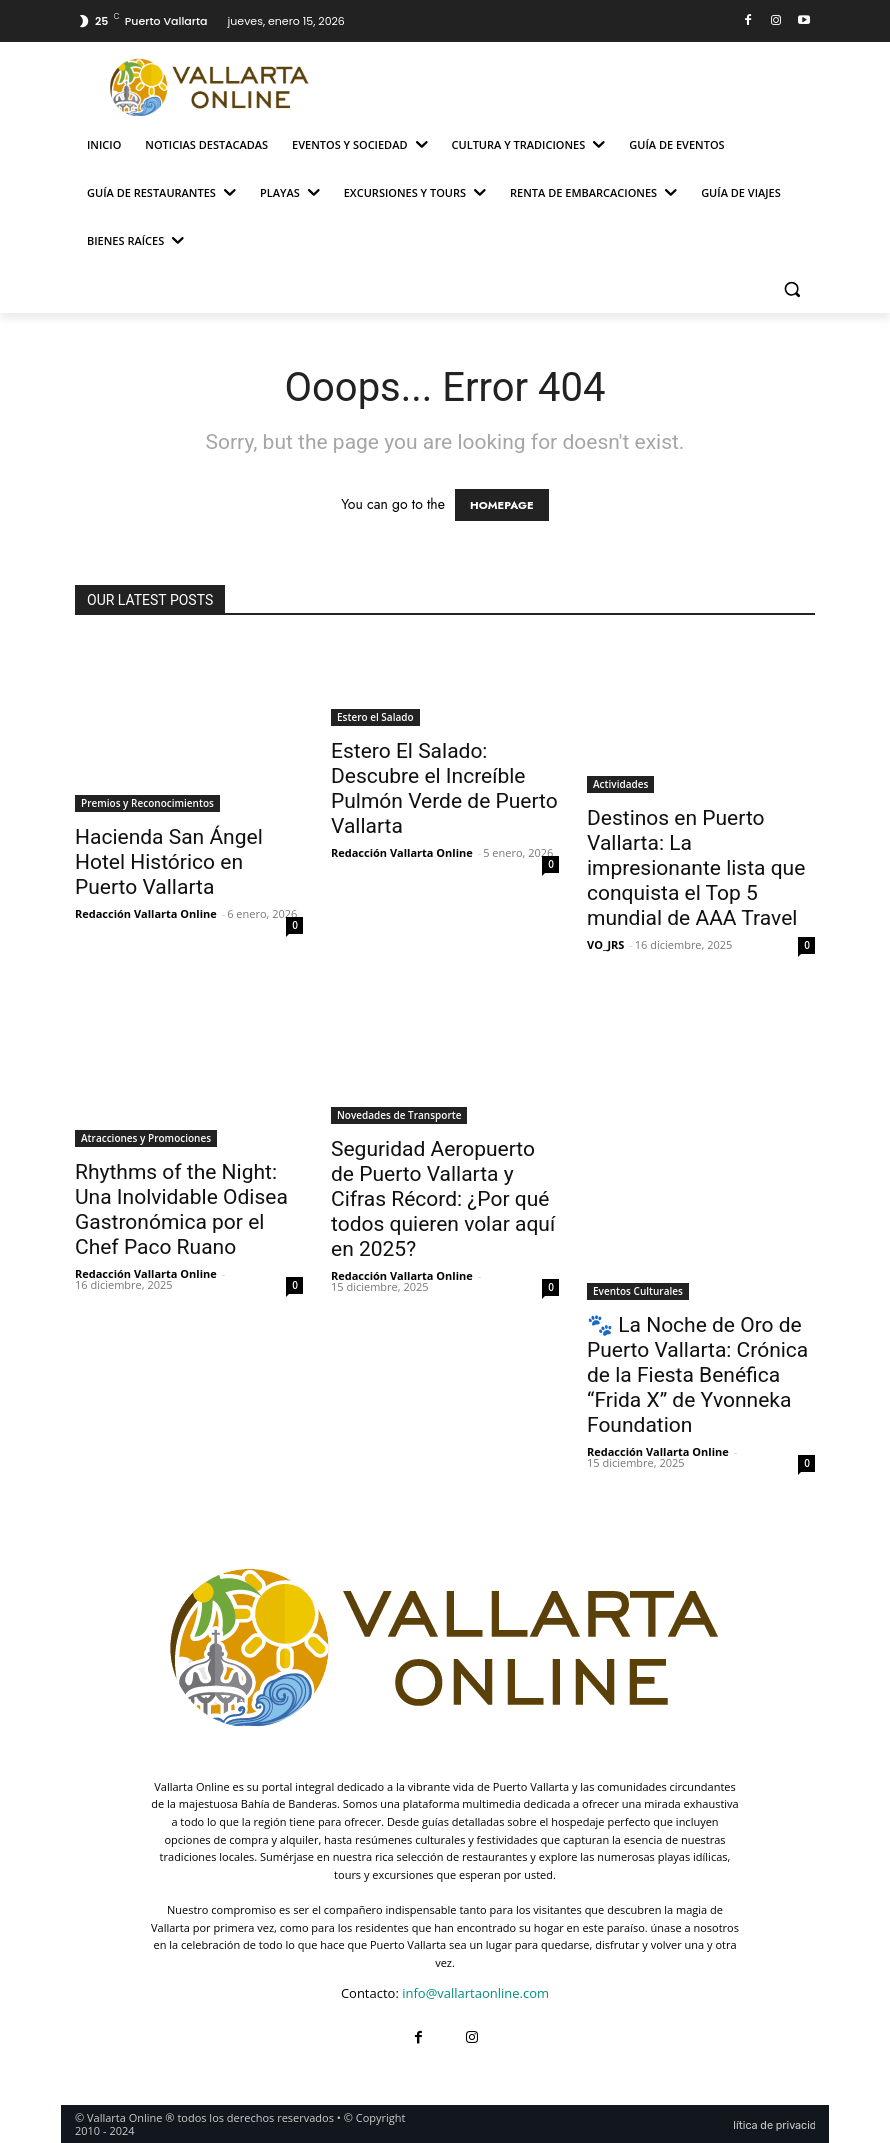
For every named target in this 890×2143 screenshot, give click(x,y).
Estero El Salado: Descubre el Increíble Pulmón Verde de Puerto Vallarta (444, 788)
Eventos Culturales (638, 1291)
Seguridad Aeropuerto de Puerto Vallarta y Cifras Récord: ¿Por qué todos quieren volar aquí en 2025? (443, 1199)
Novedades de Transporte (399, 1115)
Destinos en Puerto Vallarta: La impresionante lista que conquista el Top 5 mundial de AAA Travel (696, 868)
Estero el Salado (375, 717)
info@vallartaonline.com (475, 1993)
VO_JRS (605, 944)
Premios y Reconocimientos (147, 803)
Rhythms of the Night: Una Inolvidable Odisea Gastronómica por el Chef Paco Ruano (181, 1209)
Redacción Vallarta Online (146, 913)
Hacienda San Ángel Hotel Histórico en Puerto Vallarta (169, 862)
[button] (791, 289)
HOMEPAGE (502, 505)
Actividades (620, 784)
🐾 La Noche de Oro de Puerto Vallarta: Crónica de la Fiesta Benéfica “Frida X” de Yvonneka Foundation (697, 1375)
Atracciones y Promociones (146, 1138)
